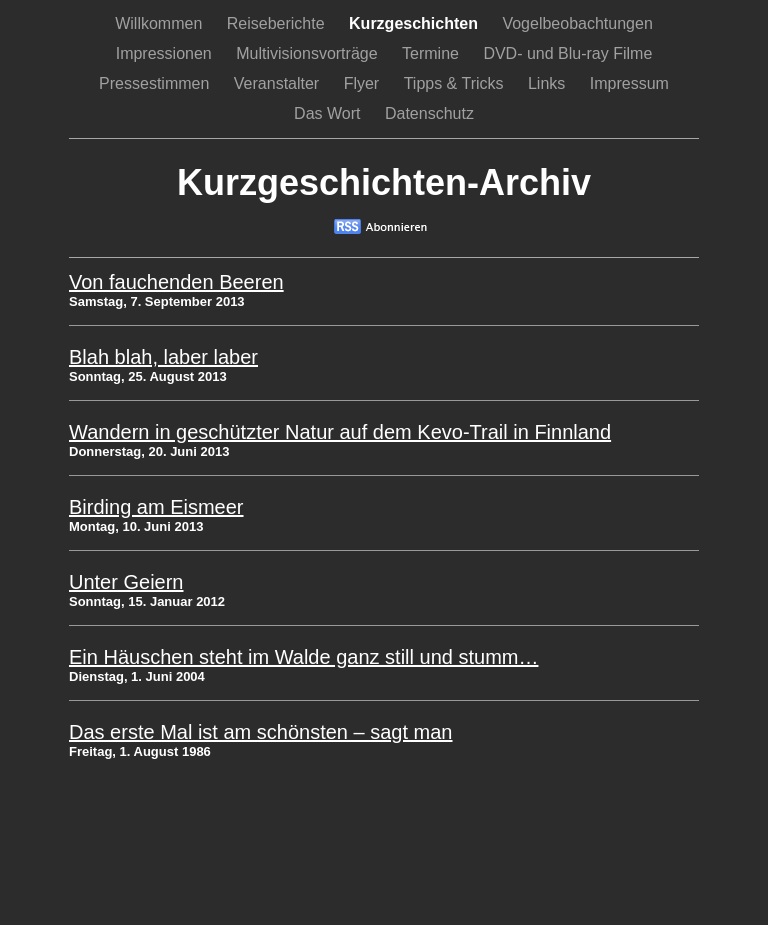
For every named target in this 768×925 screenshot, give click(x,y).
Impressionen (166, 53)
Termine (432, 53)
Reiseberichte (278, 23)
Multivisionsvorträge (309, 53)
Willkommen (161, 23)
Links (549, 83)
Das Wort (329, 113)
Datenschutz (429, 113)
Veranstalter (279, 83)
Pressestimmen (156, 83)
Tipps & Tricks (456, 83)
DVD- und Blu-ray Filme (567, 53)
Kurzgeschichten (415, 23)
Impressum (629, 83)
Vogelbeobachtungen (577, 23)
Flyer (364, 83)
